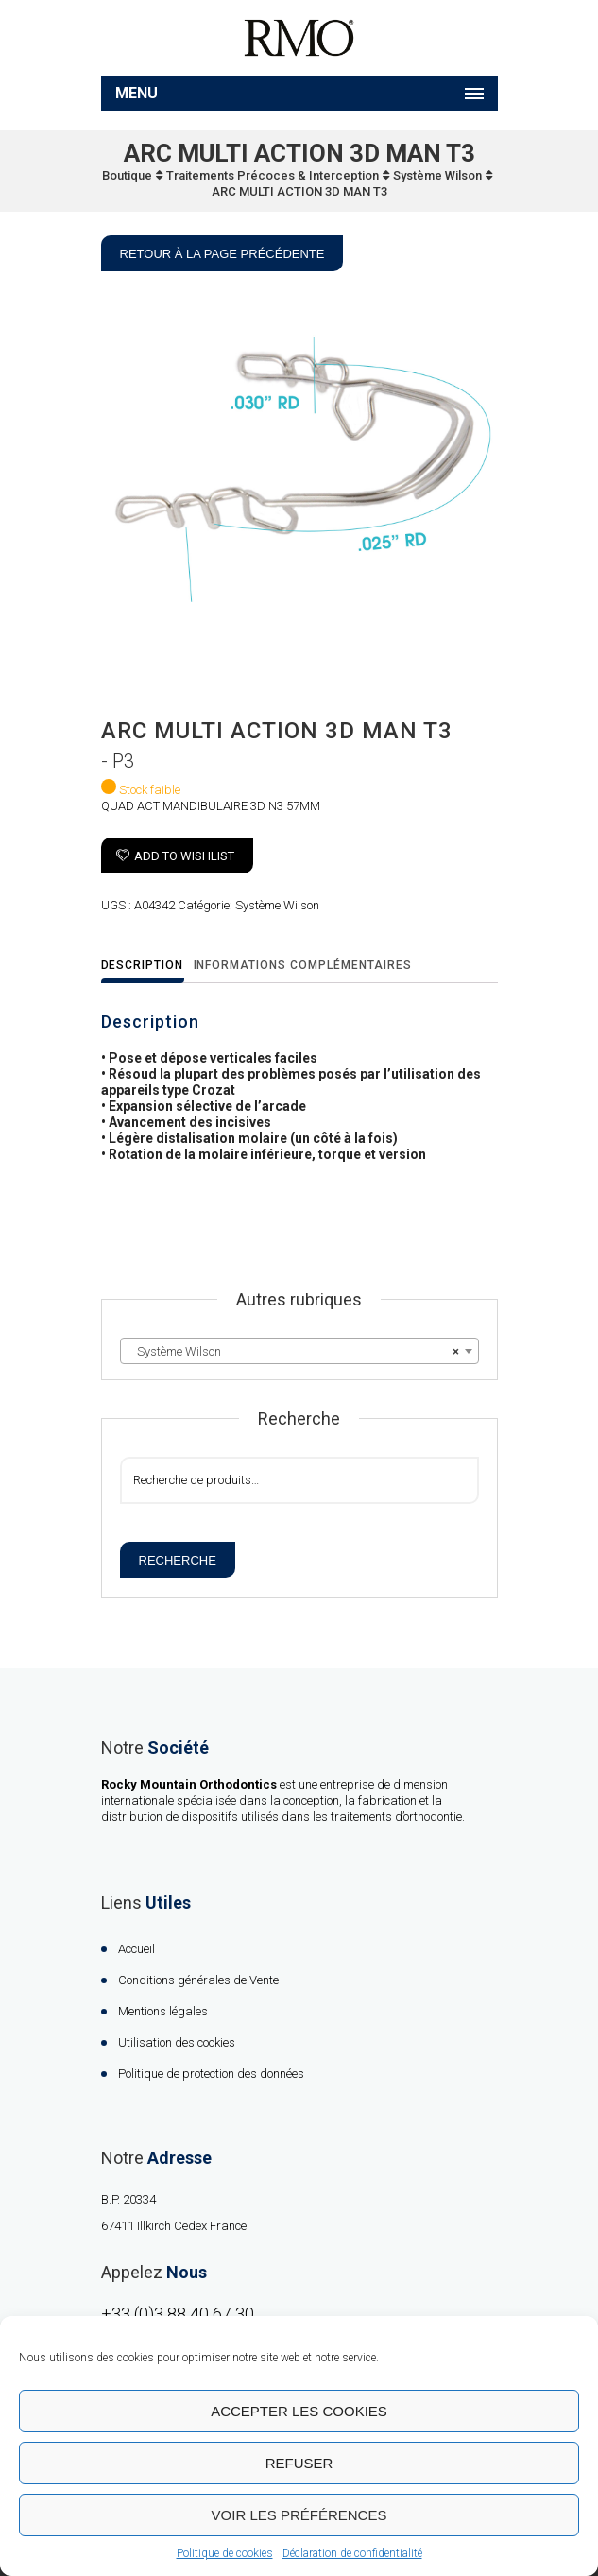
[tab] (148, 966)
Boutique (127, 175)
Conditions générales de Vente (198, 1980)
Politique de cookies (225, 2553)
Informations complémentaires (303, 965)
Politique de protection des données (211, 2073)
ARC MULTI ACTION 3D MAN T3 (299, 191)
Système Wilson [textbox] (293, 1352)
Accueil (136, 1949)
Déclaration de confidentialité (352, 2553)
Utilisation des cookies (176, 2042)
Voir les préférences (299, 2515)
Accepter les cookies (299, 2411)
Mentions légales (163, 2011)
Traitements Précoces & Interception (272, 175)
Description (142, 965)
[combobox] (299, 1351)
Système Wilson (437, 175)
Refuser (299, 2463)
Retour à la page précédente (222, 254)
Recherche (177, 1560)
